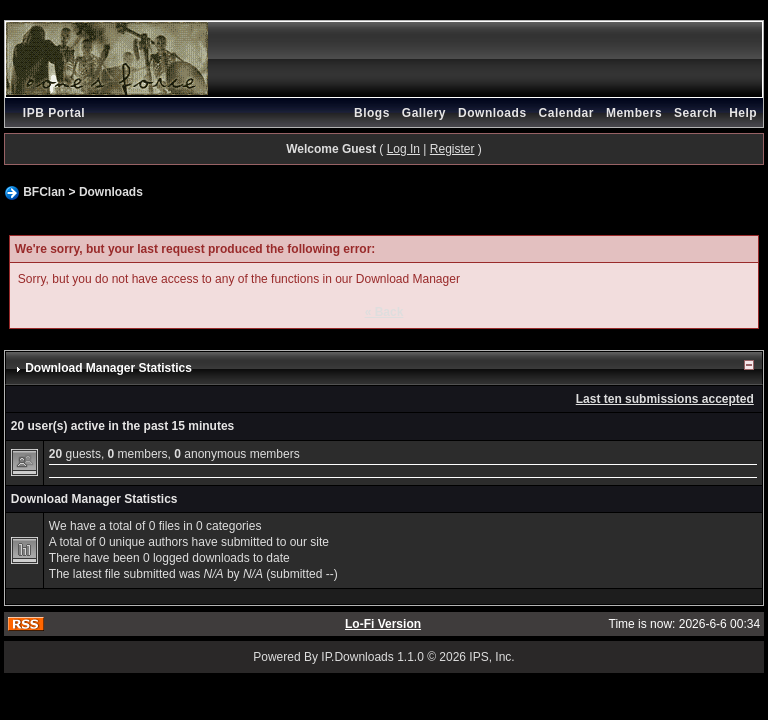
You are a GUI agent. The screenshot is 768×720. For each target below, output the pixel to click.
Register (452, 149)
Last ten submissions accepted (665, 399)
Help (743, 113)
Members (634, 113)
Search (695, 113)
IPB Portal (54, 113)
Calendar (566, 113)
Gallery (424, 113)
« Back (384, 312)
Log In (403, 149)
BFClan (44, 192)
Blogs (372, 113)
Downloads (492, 113)
